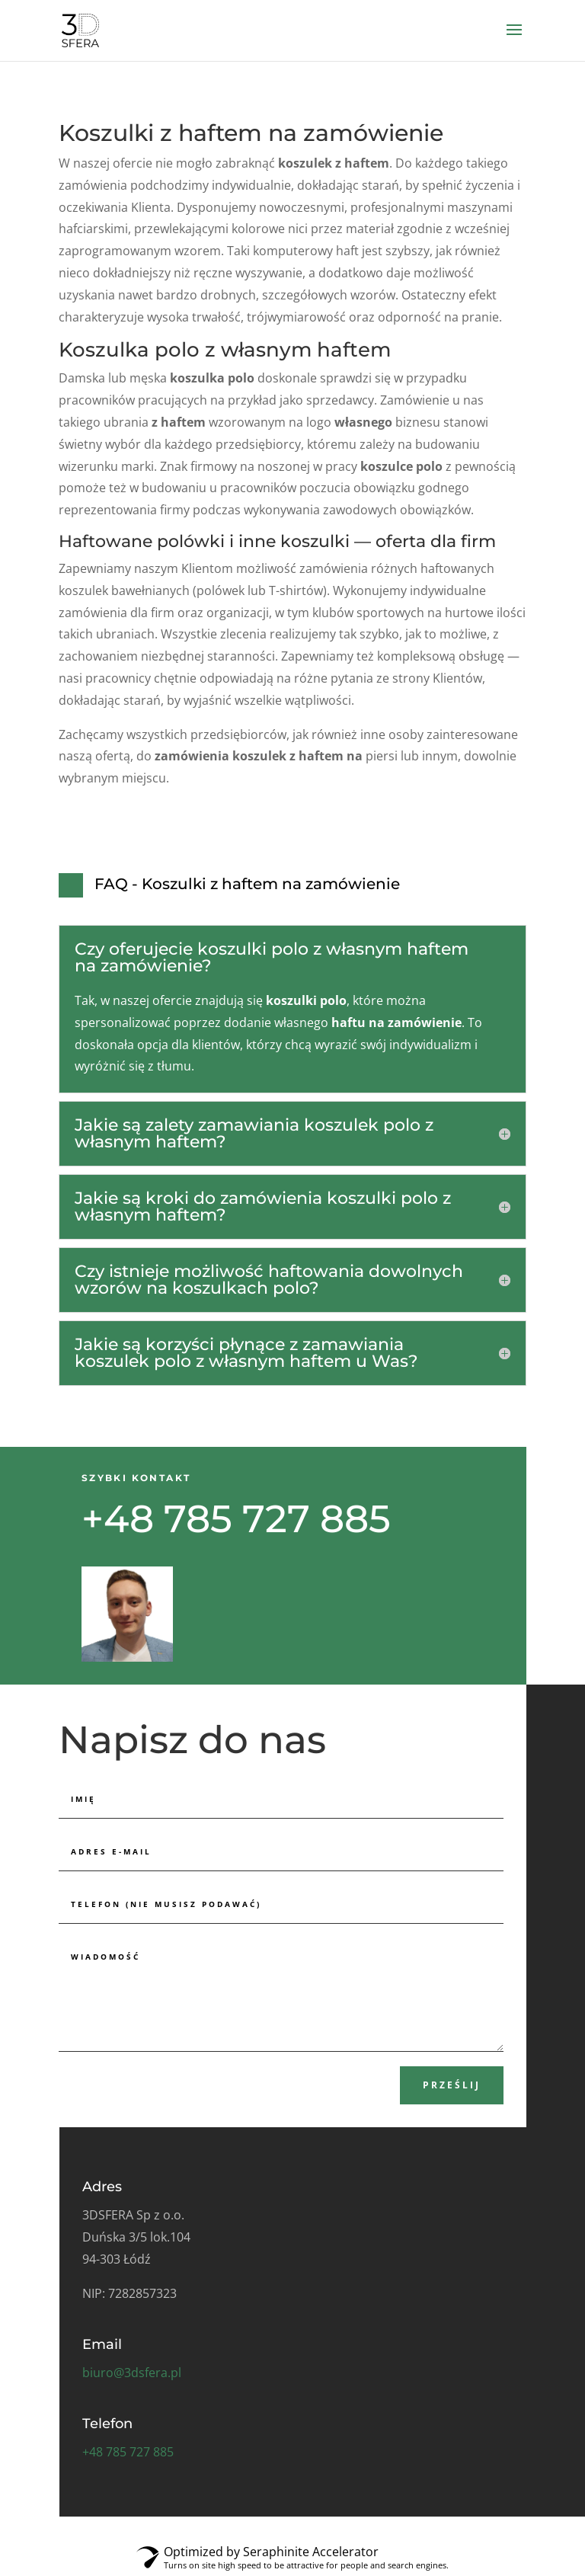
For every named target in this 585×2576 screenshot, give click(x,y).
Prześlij (452, 2084)
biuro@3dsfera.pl (131, 2372)
